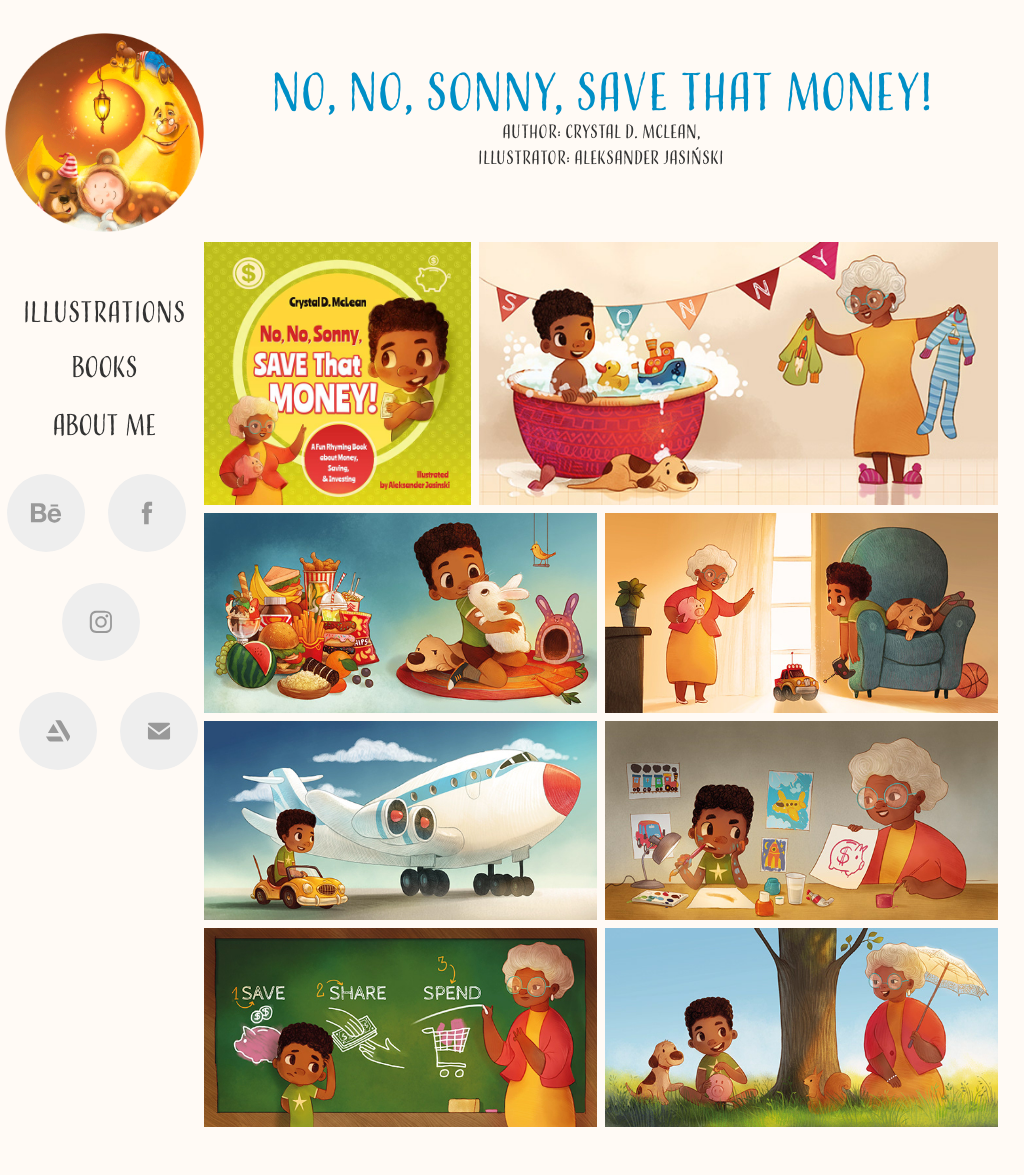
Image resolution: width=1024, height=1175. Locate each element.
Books (104, 368)
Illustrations (104, 313)
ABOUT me (104, 426)
